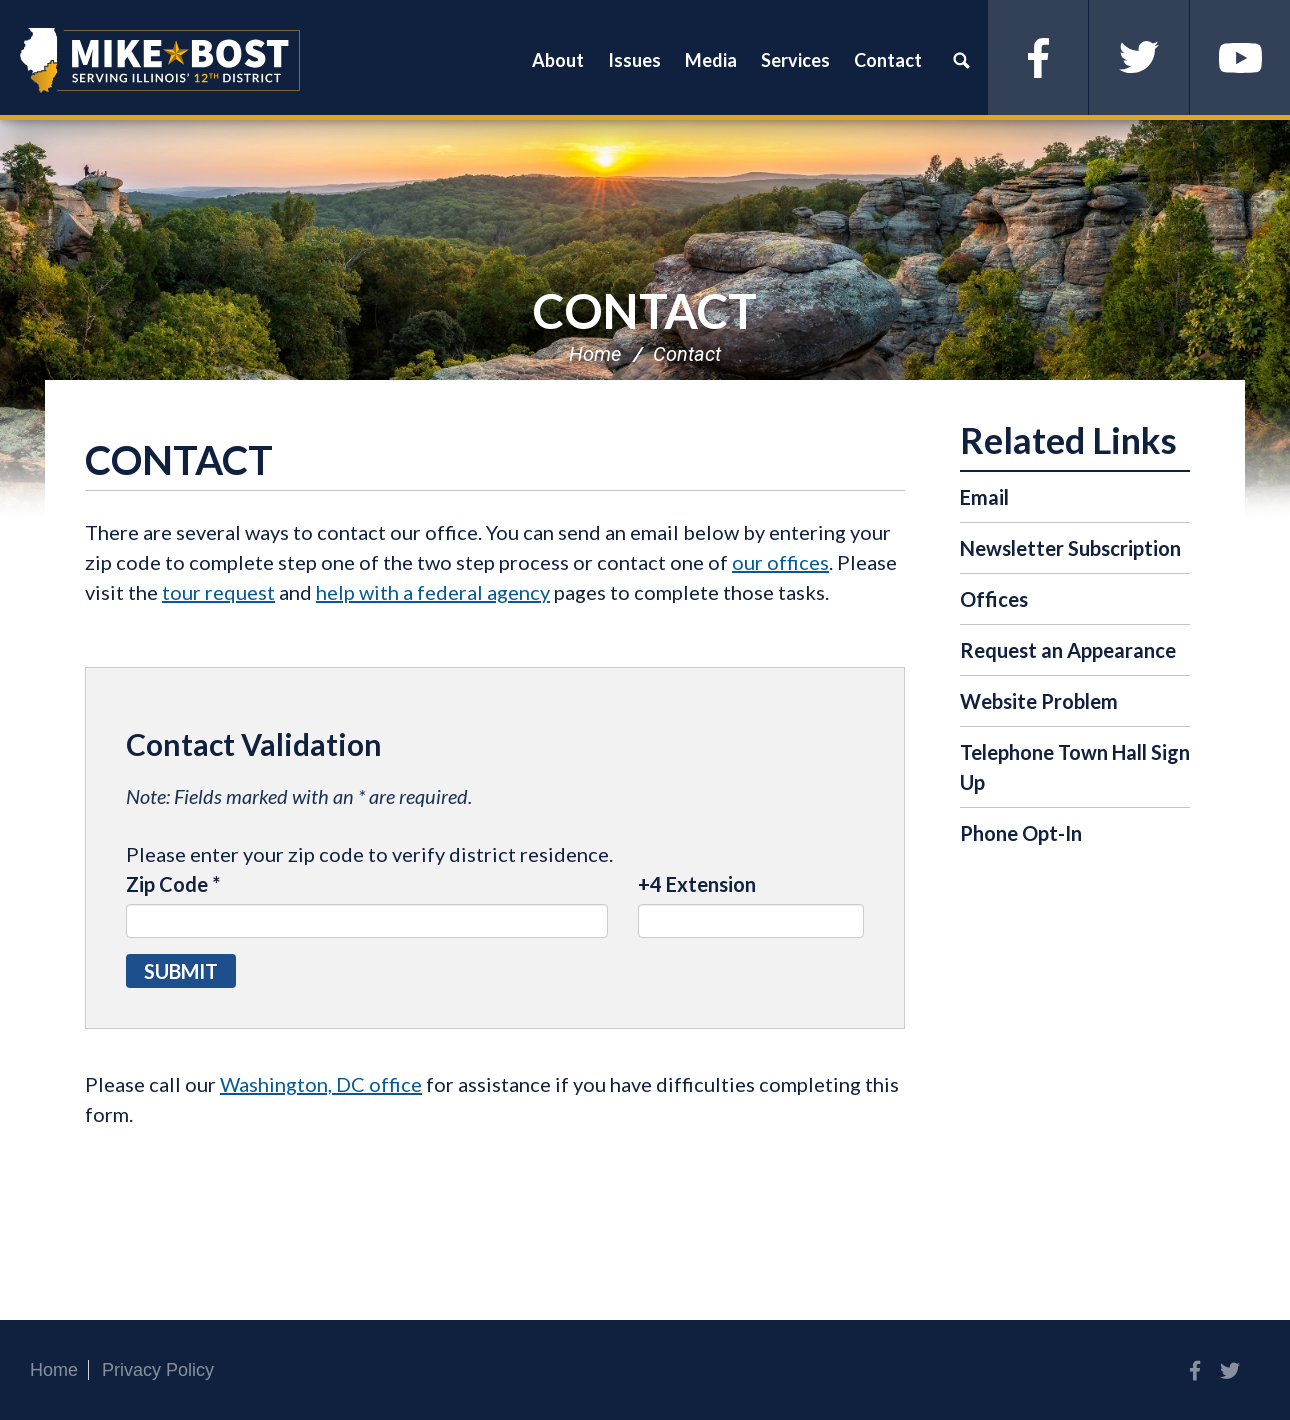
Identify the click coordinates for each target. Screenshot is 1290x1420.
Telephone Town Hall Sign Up (1075, 767)
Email (984, 497)
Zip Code (173, 884)
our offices (780, 562)
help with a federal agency (433, 592)
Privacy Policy (158, 1370)
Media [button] (711, 60)
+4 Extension (697, 884)
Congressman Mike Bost (160, 60)
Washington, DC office (321, 1084)
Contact (645, 310)
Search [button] (961, 60)
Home (595, 354)
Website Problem (1039, 701)
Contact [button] (888, 60)
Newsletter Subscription (1070, 548)
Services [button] (795, 60)
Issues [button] (634, 60)
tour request (218, 592)
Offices (994, 599)
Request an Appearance (1068, 650)
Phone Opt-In (1021, 833)
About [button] (558, 60)
